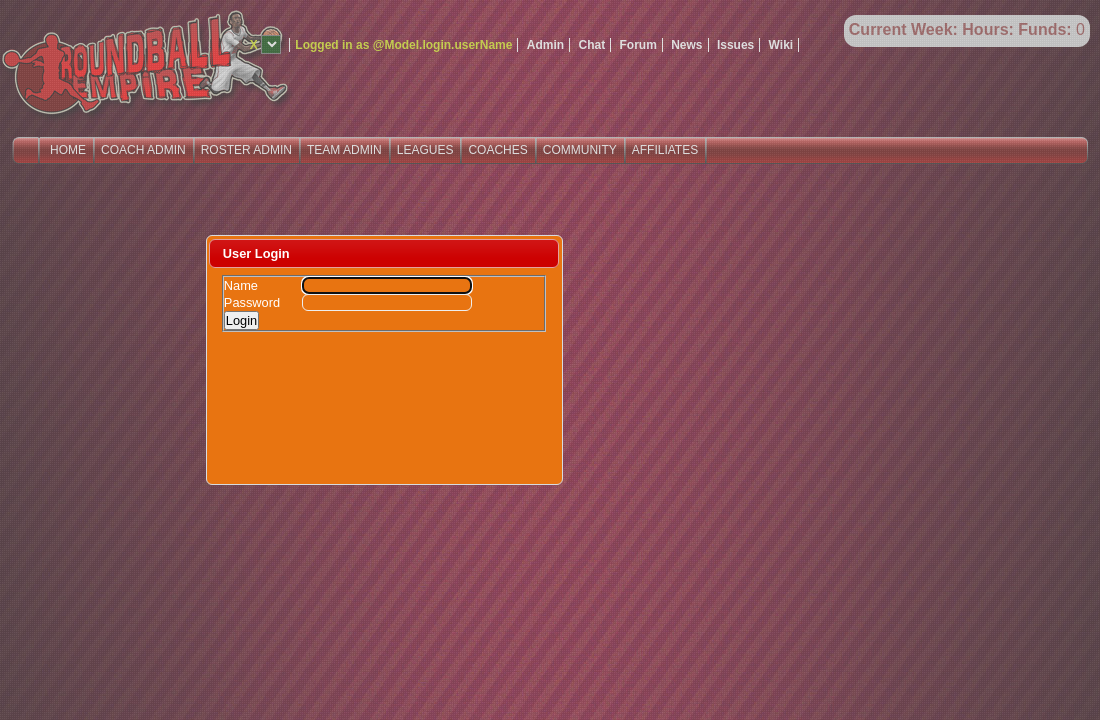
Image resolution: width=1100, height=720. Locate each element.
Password (252, 302)
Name (241, 285)
